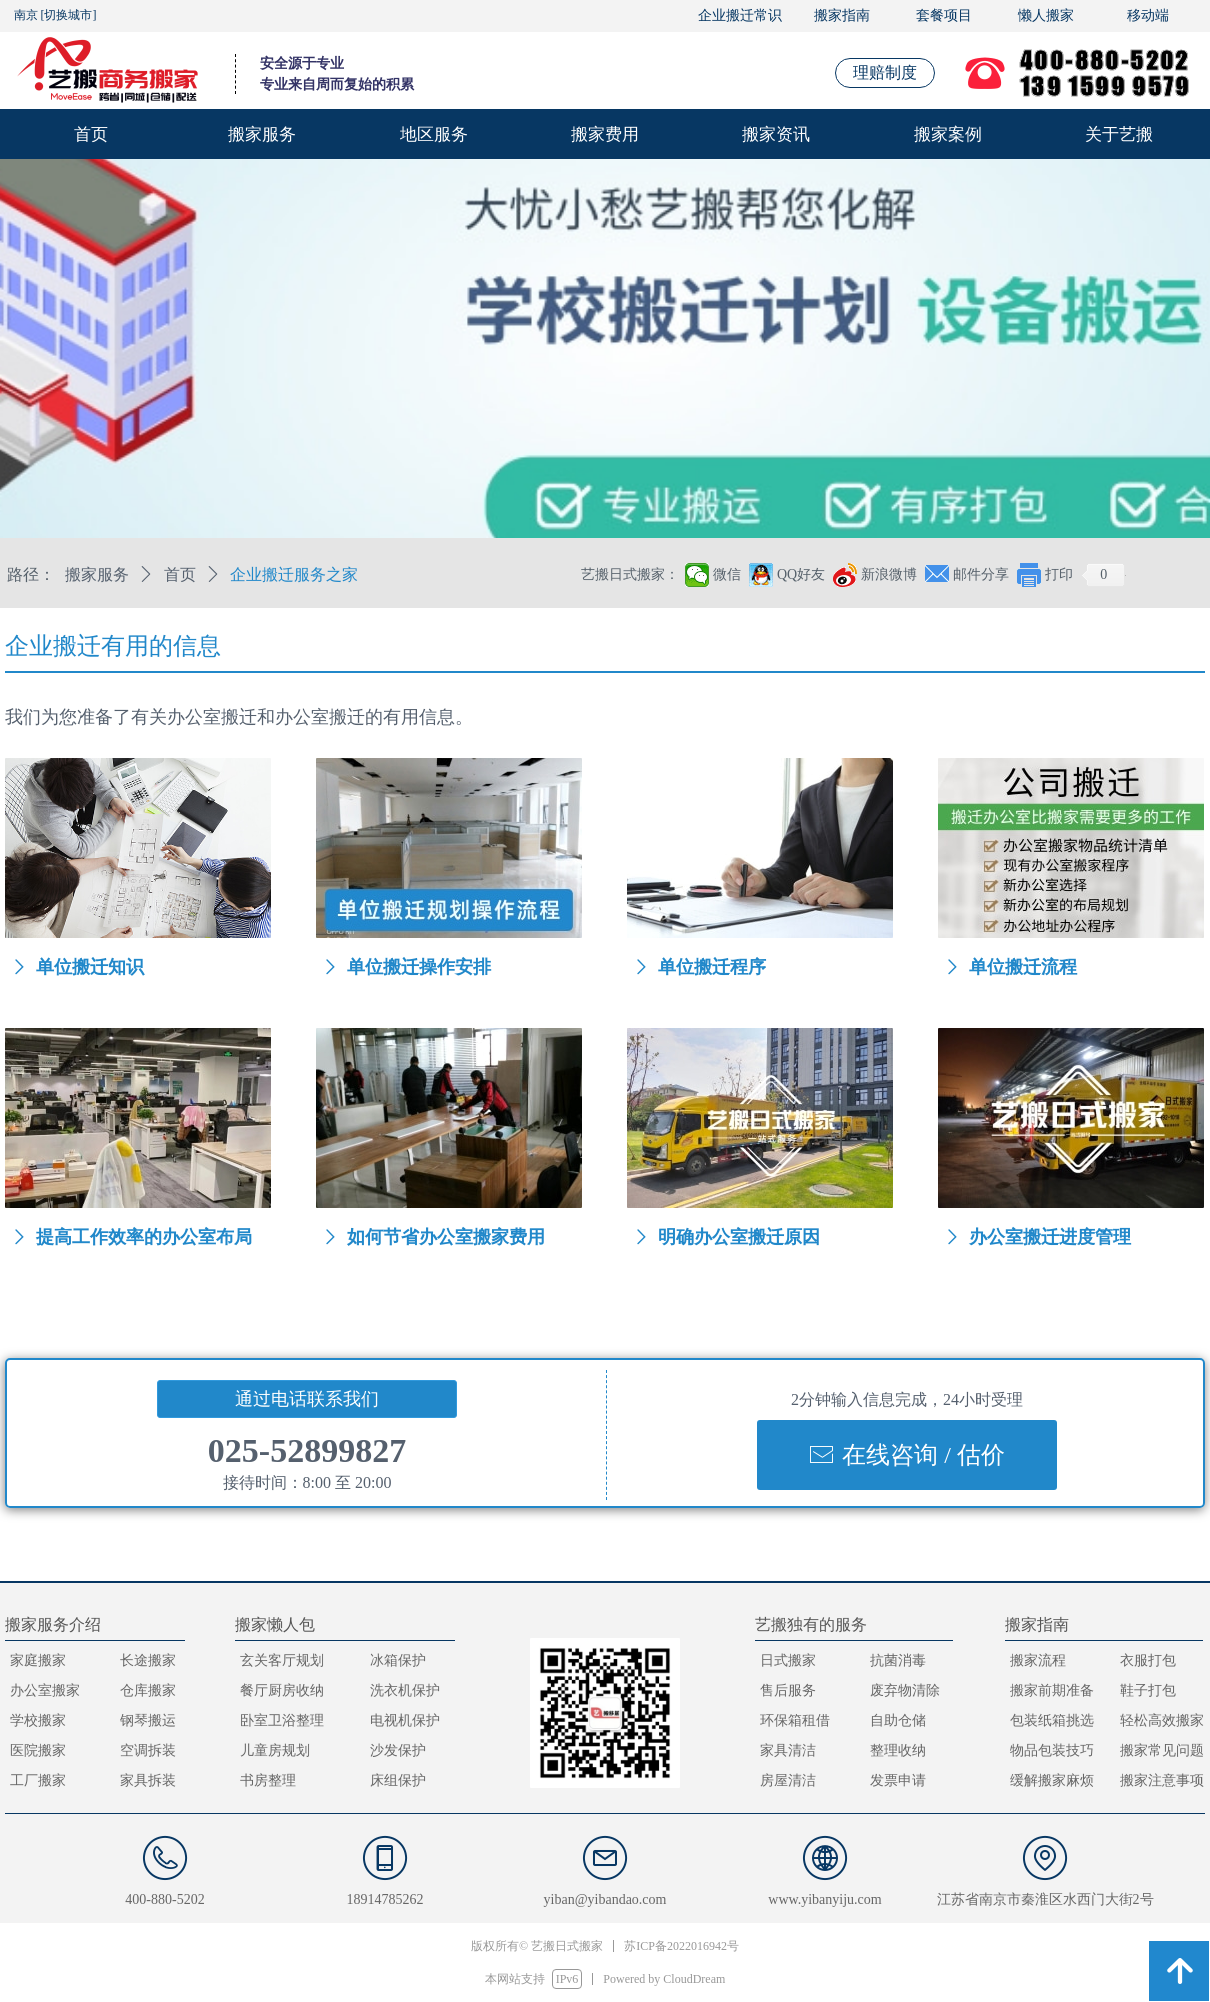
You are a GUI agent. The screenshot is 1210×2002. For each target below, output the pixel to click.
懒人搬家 (1046, 15)
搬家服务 (97, 574)
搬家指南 (842, 15)
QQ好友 (801, 574)
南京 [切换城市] (55, 15)
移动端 (1148, 15)
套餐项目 (944, 15)
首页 (180, 574)
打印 (1059, 574)
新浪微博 (889, 574)
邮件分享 (981, 574)
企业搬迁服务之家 (294, 574)
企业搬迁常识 (740, 15)
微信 (727, 574)
